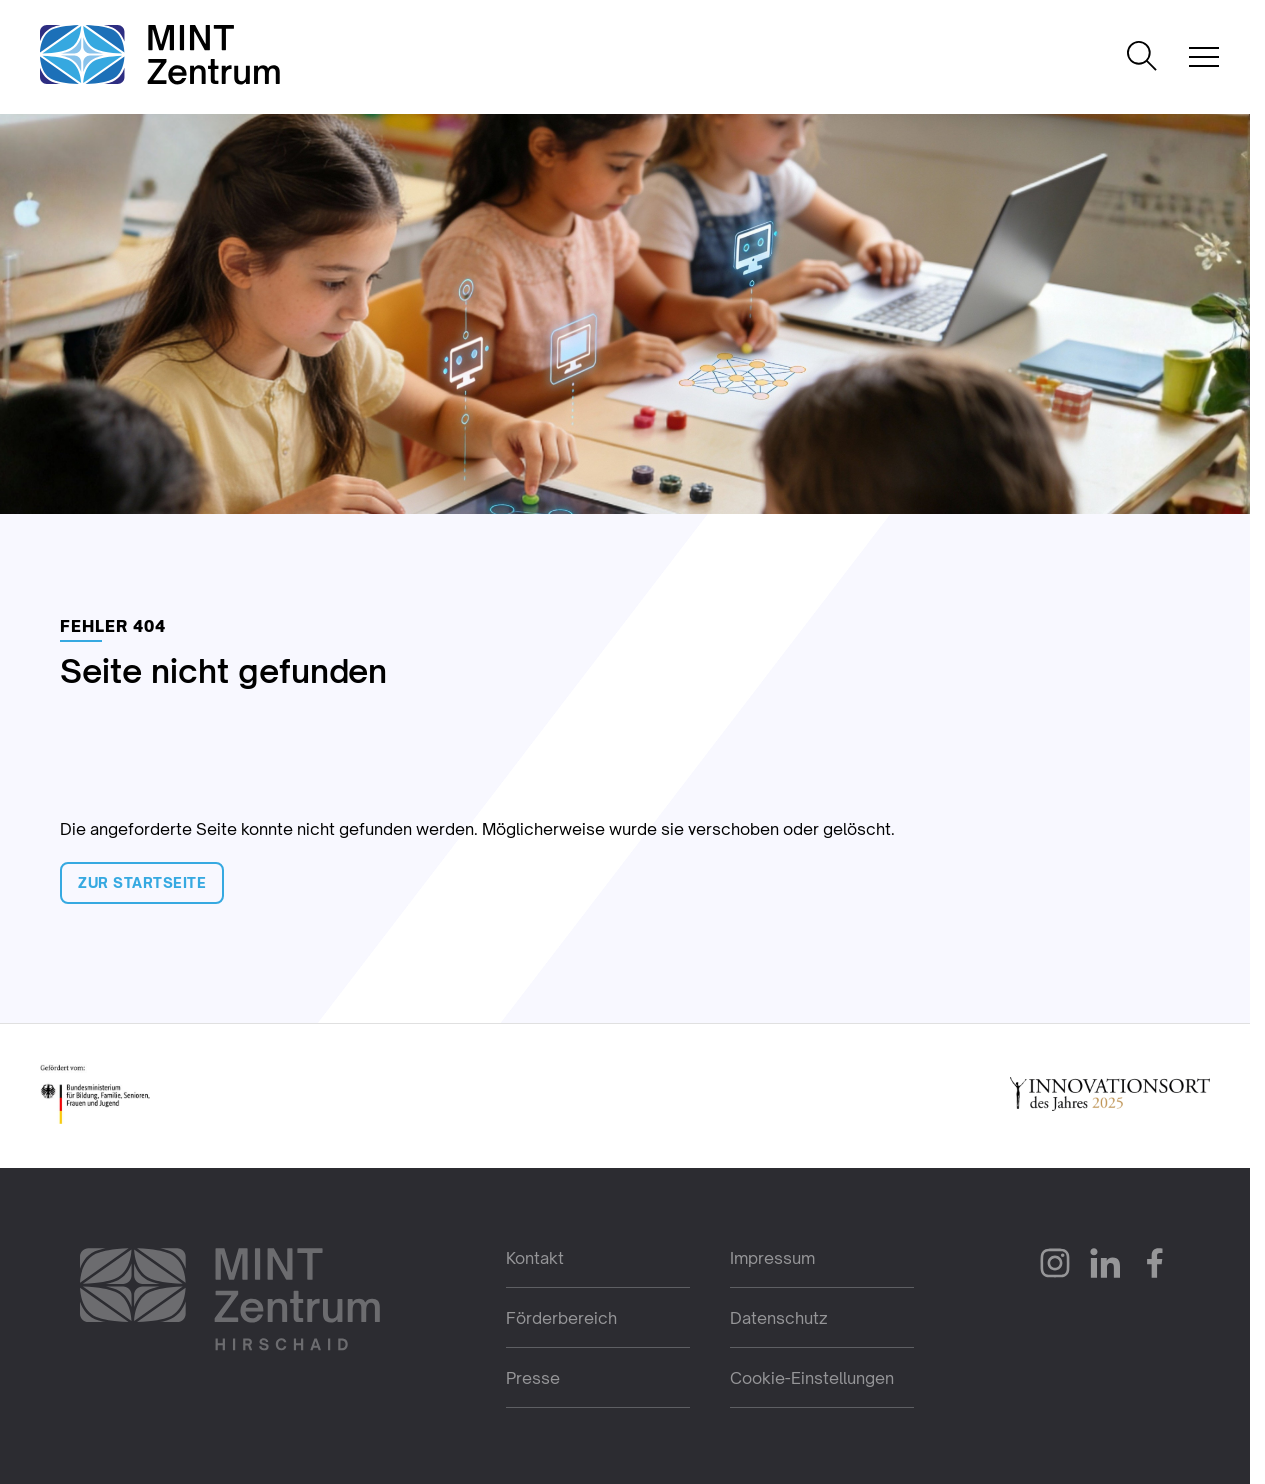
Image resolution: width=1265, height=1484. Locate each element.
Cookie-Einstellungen (812, 1378)
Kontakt (535, 1258)
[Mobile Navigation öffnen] (1204, 57)
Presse (533, 1378)
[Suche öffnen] (1142, 57)
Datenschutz (779, 1318)
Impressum (772, 1258)
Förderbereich (561, 1318)
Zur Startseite (142, 882)
